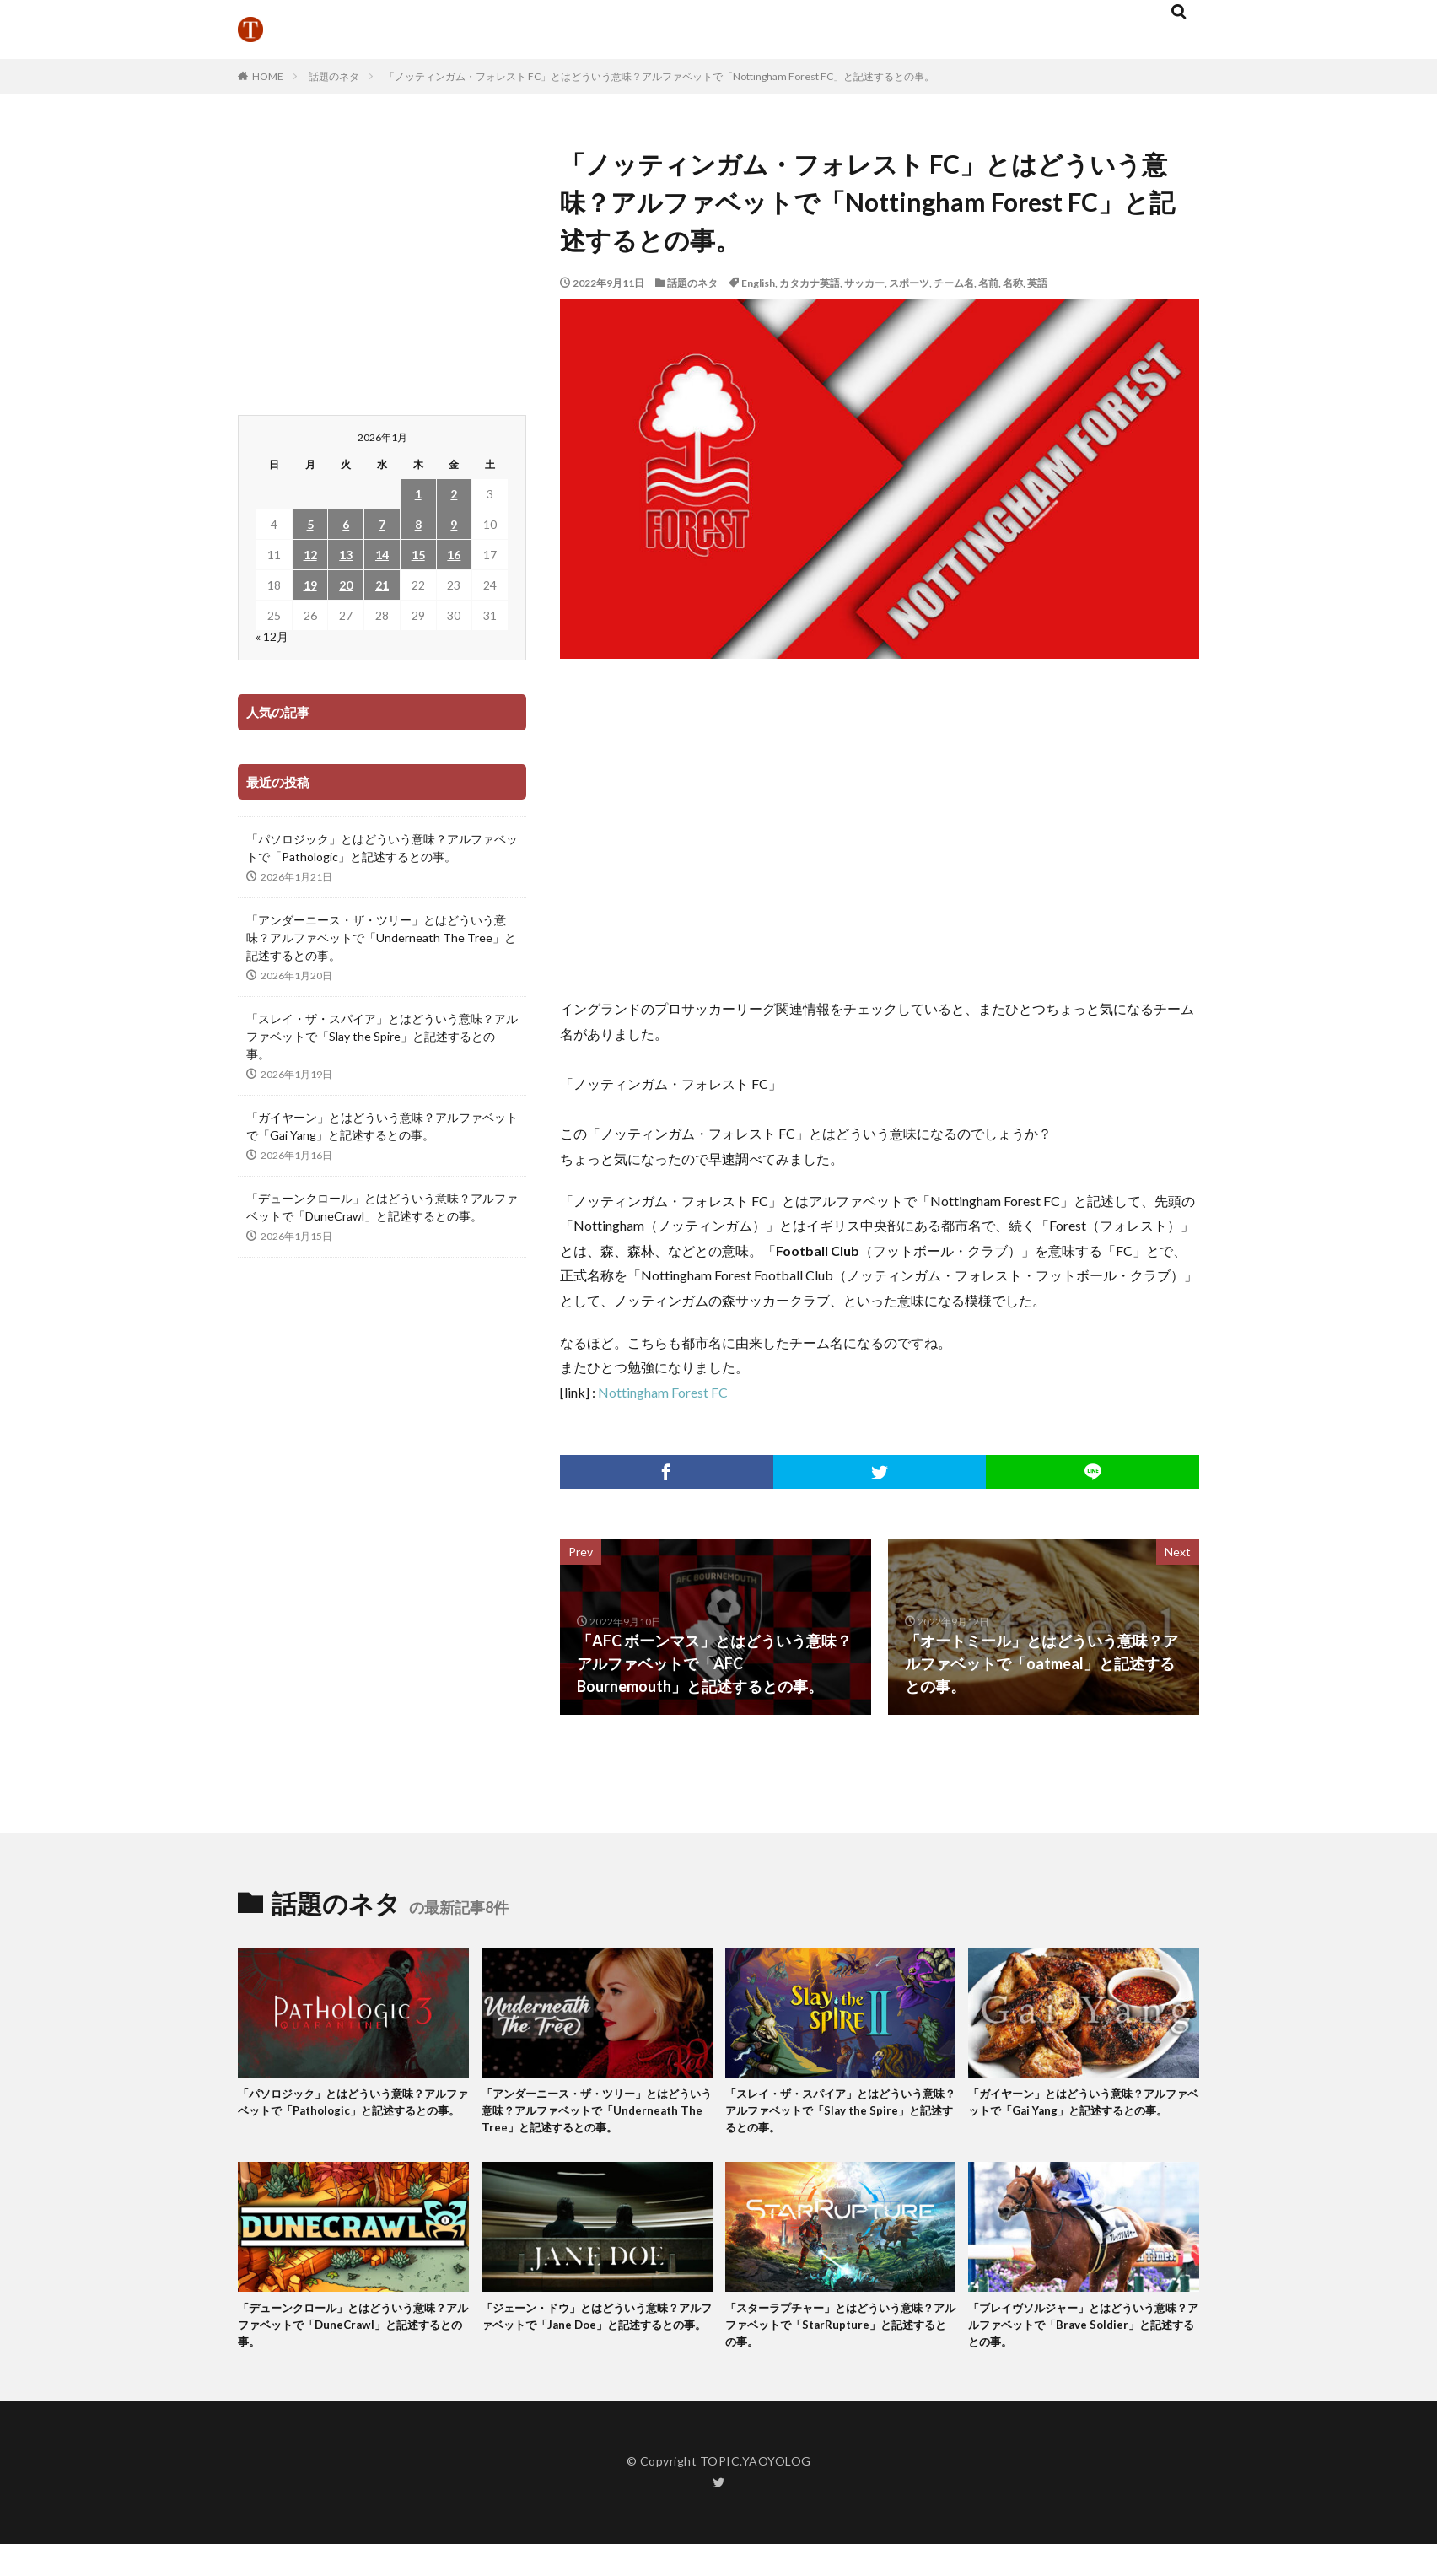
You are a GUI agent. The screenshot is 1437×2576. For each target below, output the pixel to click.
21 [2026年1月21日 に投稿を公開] (382, 585)
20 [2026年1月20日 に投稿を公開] (346, 585)
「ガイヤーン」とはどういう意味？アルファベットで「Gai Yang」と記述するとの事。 (382, 1126)
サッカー (864, 283)
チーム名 (954, 283)
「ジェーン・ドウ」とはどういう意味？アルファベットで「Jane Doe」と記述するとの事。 (595, 2353)
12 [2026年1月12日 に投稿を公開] (310, 554)
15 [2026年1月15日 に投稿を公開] (418, 554)
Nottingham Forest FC (663, 1392)
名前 (988, 283)
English (758, 283)
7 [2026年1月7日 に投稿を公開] (382, 524)
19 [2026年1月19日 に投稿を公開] (310, 585)
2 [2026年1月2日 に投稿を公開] (453, 494)
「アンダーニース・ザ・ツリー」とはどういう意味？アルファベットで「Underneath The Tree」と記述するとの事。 (381, 937)
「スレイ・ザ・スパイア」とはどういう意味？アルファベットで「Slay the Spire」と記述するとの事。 (382, 1036)
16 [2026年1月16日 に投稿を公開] (453, 554)
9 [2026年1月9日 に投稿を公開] (453, 524)
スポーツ (909, 283)
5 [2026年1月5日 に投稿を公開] (310, 524)
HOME (267, 76)
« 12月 (272, 636)
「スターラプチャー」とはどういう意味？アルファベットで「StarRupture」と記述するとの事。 (837, 2353)
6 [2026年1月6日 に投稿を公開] (345, 524)
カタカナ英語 (809, 283)
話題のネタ (334, 76)
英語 (1037, 283)
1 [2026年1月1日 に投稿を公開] (418, 494)
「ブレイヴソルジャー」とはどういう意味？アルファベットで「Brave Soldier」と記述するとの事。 (1083, 2353)
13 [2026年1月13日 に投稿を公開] (346, 554)
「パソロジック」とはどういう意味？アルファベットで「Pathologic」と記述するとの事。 (382, 848)
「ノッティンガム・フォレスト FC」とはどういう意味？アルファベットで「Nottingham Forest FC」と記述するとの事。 (659, 76)
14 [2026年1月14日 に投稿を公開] (382, 554)
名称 (1013, 283)
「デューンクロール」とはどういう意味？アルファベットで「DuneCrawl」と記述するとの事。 (382, 1207)
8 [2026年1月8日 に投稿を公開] (418, 524)
